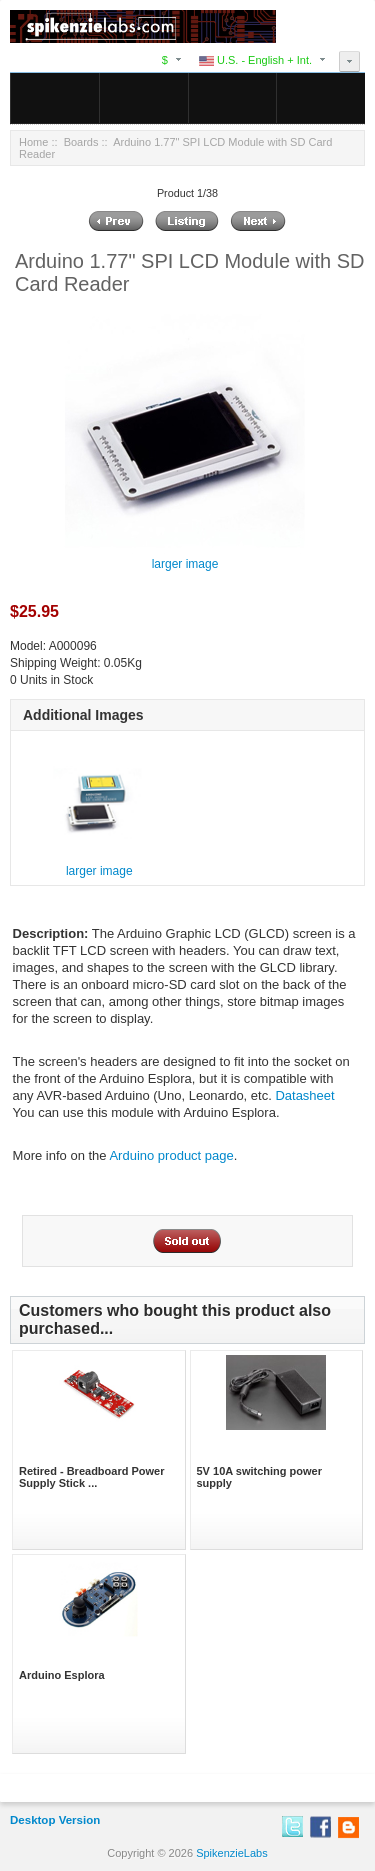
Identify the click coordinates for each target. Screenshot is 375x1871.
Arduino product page (171, 1155)
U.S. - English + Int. (255, 60)
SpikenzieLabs (232, 1853)
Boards (81, 142)
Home (33, 142)
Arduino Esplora (62, 1675)
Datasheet (304, 1095)
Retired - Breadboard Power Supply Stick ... (91, 1477)
